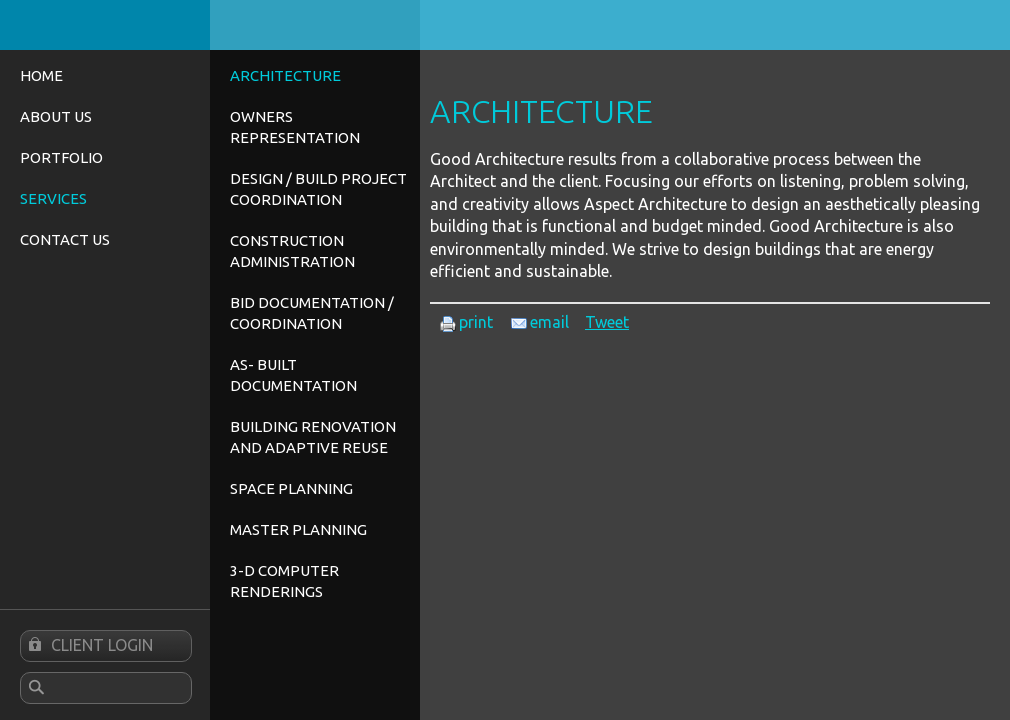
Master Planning (298, 529)
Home (41, 75)
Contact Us (65, 239)
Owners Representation (295, 127)
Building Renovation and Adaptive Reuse (313, 437)
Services (53, 198)
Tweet (607, 322)
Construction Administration (292, 251)
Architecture (285, 75)
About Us (56, 116)
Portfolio (61, 157)
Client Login (87, 646)
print (466, 322)
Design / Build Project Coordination (318, 189)
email (540, 322)
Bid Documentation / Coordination (312, 313)
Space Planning (291, 488)
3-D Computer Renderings (284, 581)
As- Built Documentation (293, 375)
